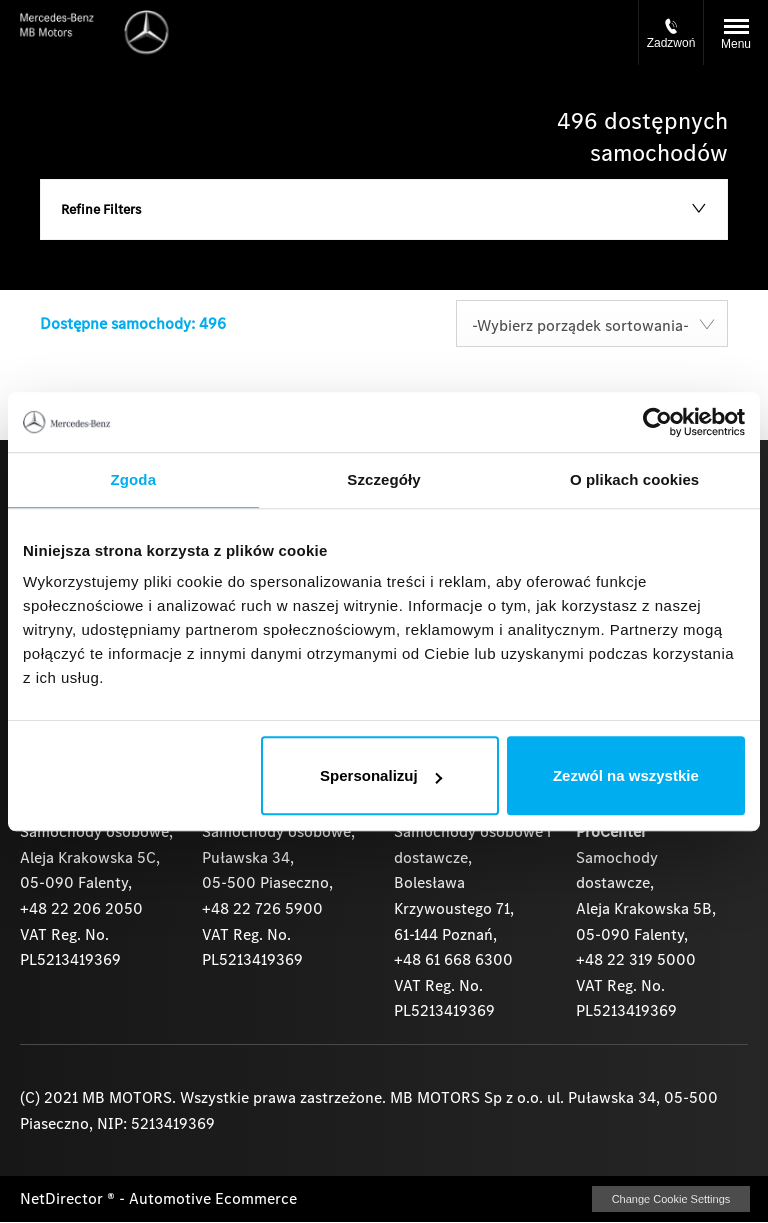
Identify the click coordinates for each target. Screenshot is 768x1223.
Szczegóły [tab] (383, 479)
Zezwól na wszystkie (626, 775)
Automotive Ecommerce (213, 1198)
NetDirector (63, 1198)
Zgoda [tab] (134, 479)
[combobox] (592, 323)
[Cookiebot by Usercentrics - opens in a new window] (657, 422)
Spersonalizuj (381, 775)
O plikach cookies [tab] (634, 479)
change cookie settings (671, 1199)
